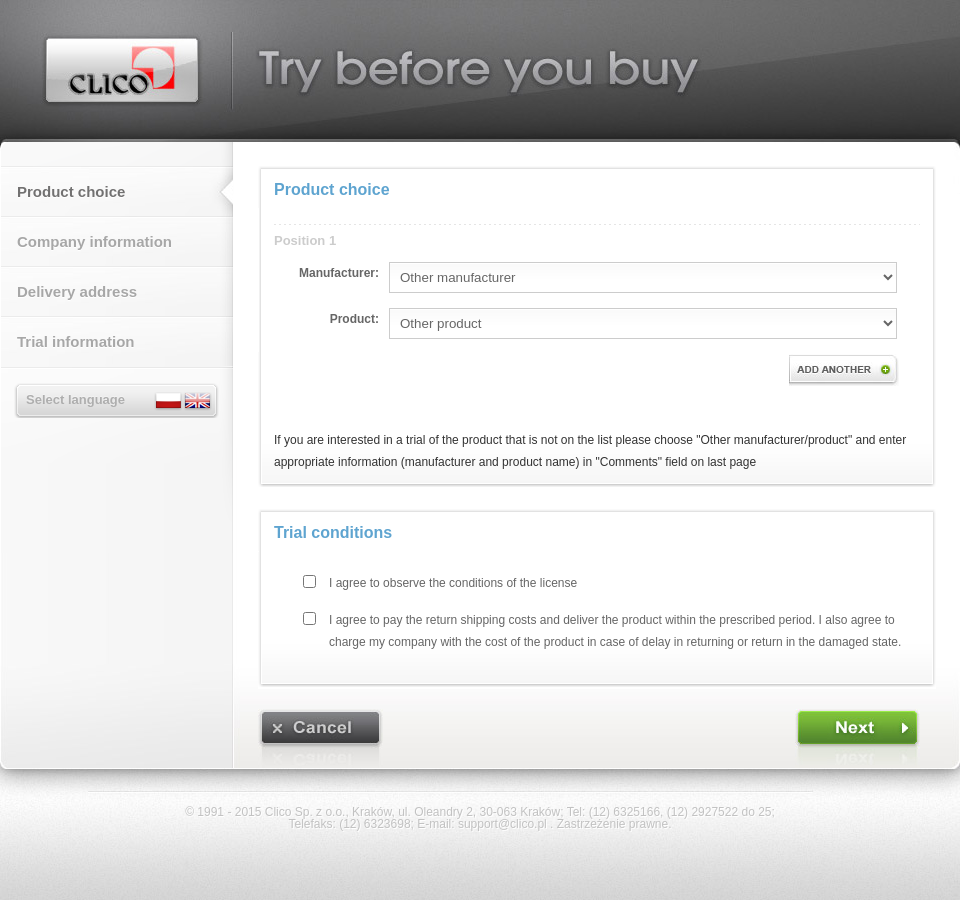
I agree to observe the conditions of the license (453, 583)
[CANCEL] (320, 738)
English (197, 401)
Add (844, 370)
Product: (354, 319)
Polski (169, 401)
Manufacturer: (339, 273)
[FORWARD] (857, 738)
